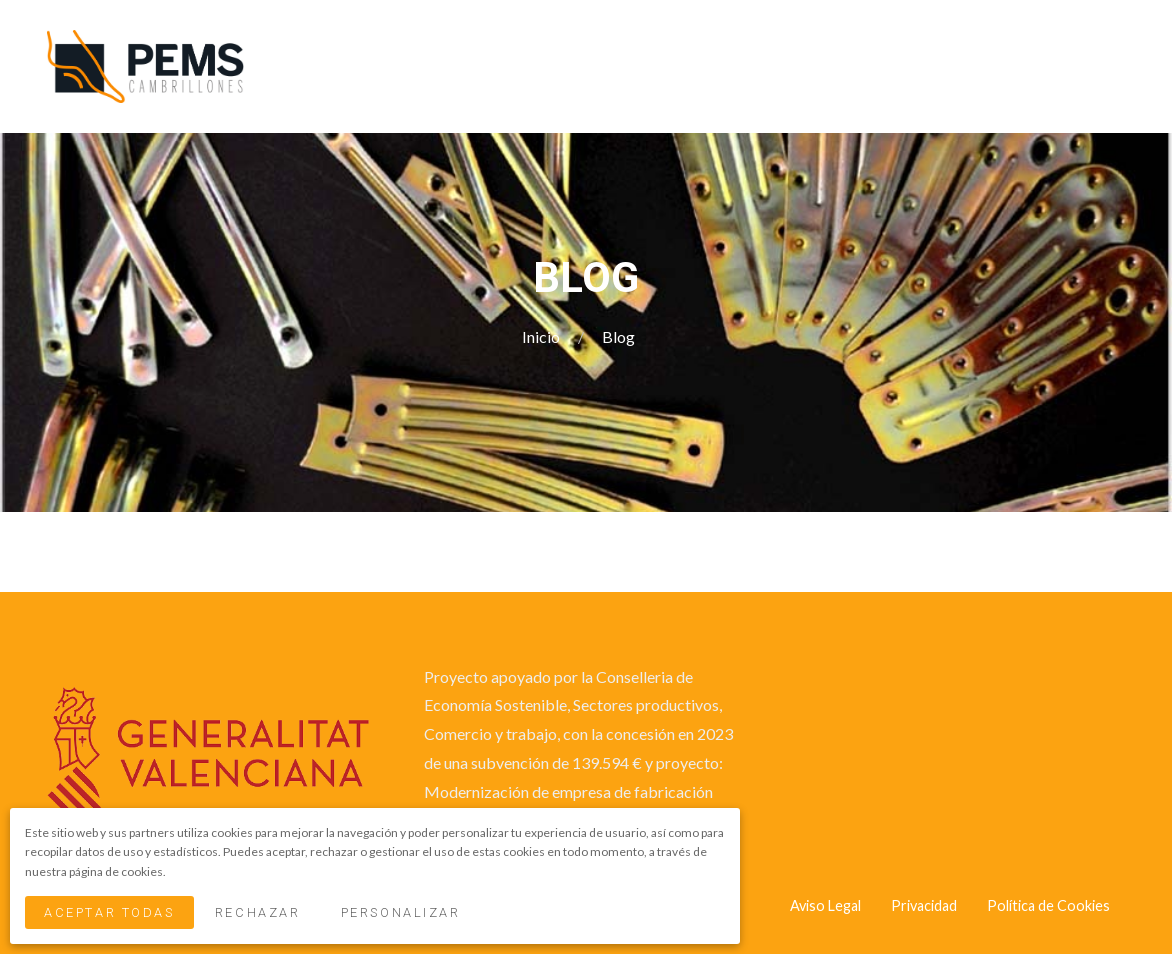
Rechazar (257, 912)
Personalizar (401, 912)
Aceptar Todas (109, 912)
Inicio (542, 336)
